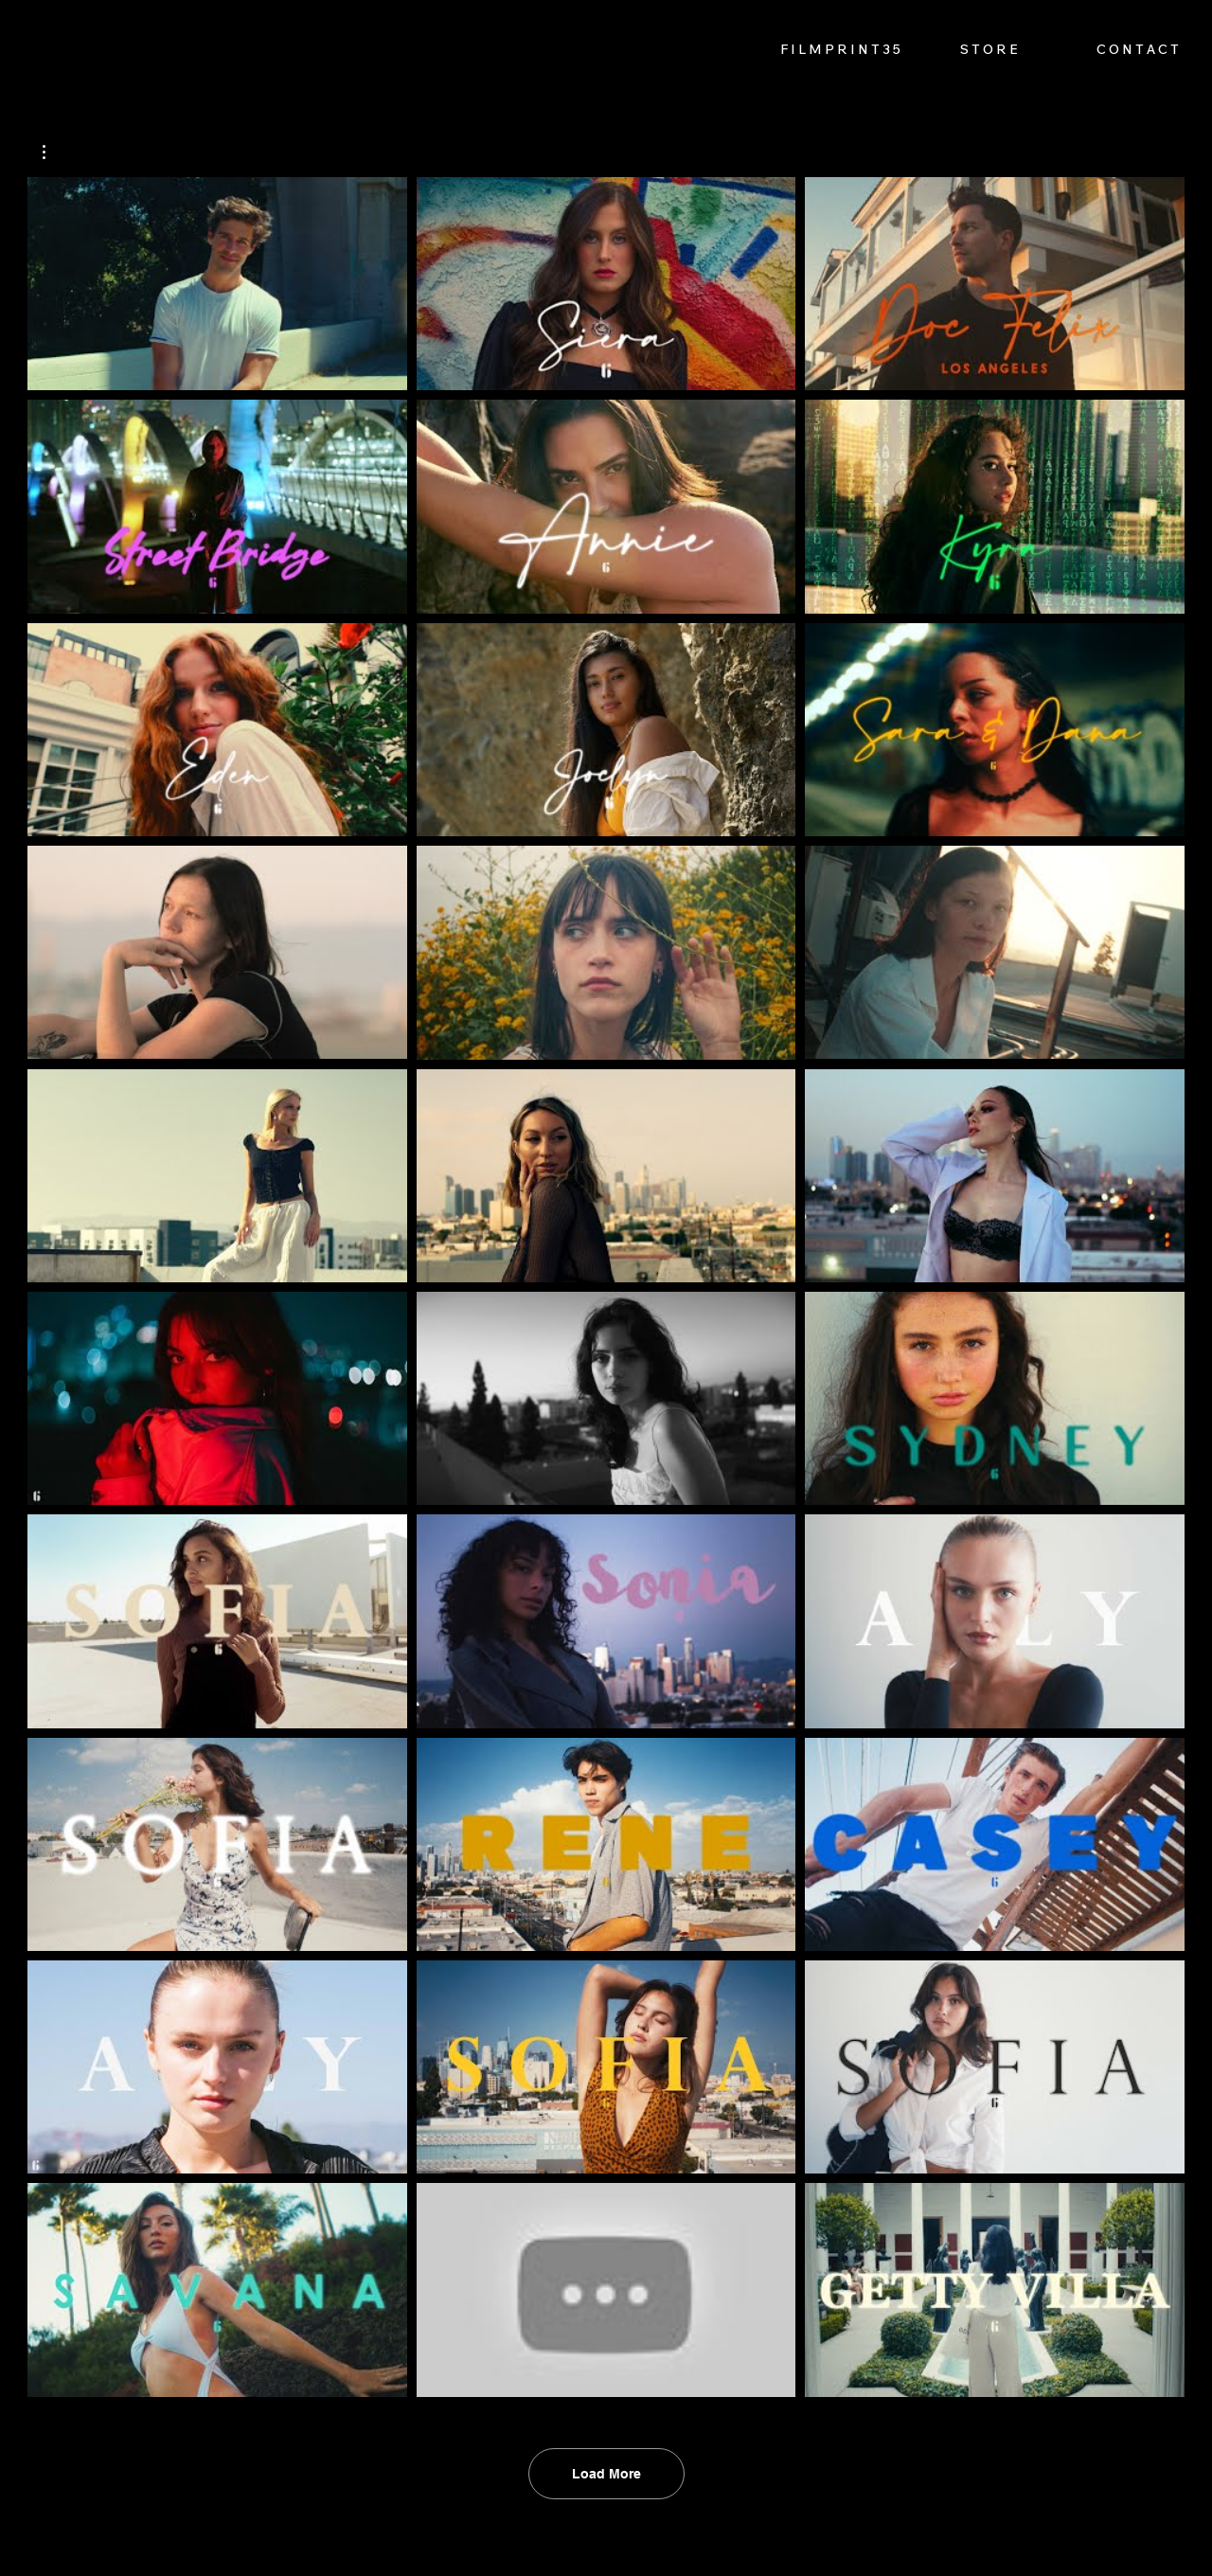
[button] (53, 152)
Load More (606, 2473)
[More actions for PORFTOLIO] (53, 152)
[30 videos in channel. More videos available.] (606, 1287)
